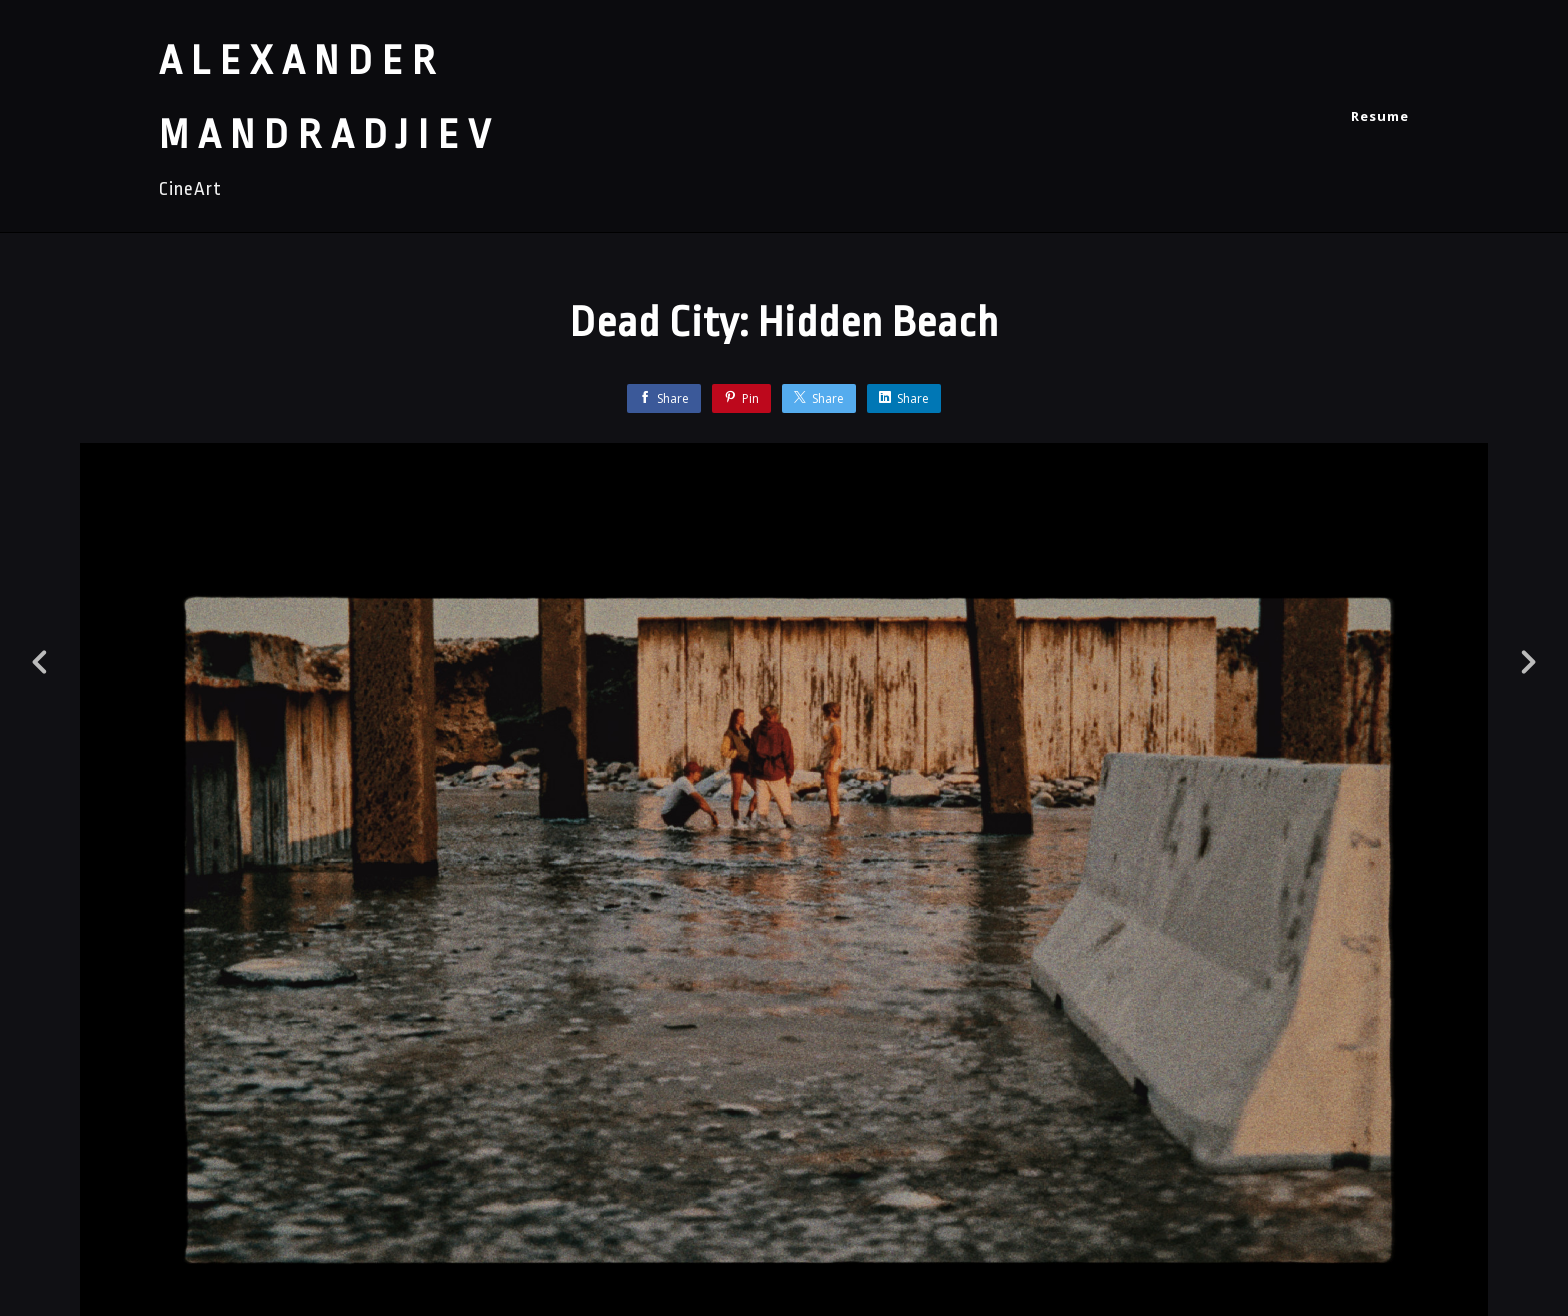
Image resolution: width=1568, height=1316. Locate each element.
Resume (1380, 116)
